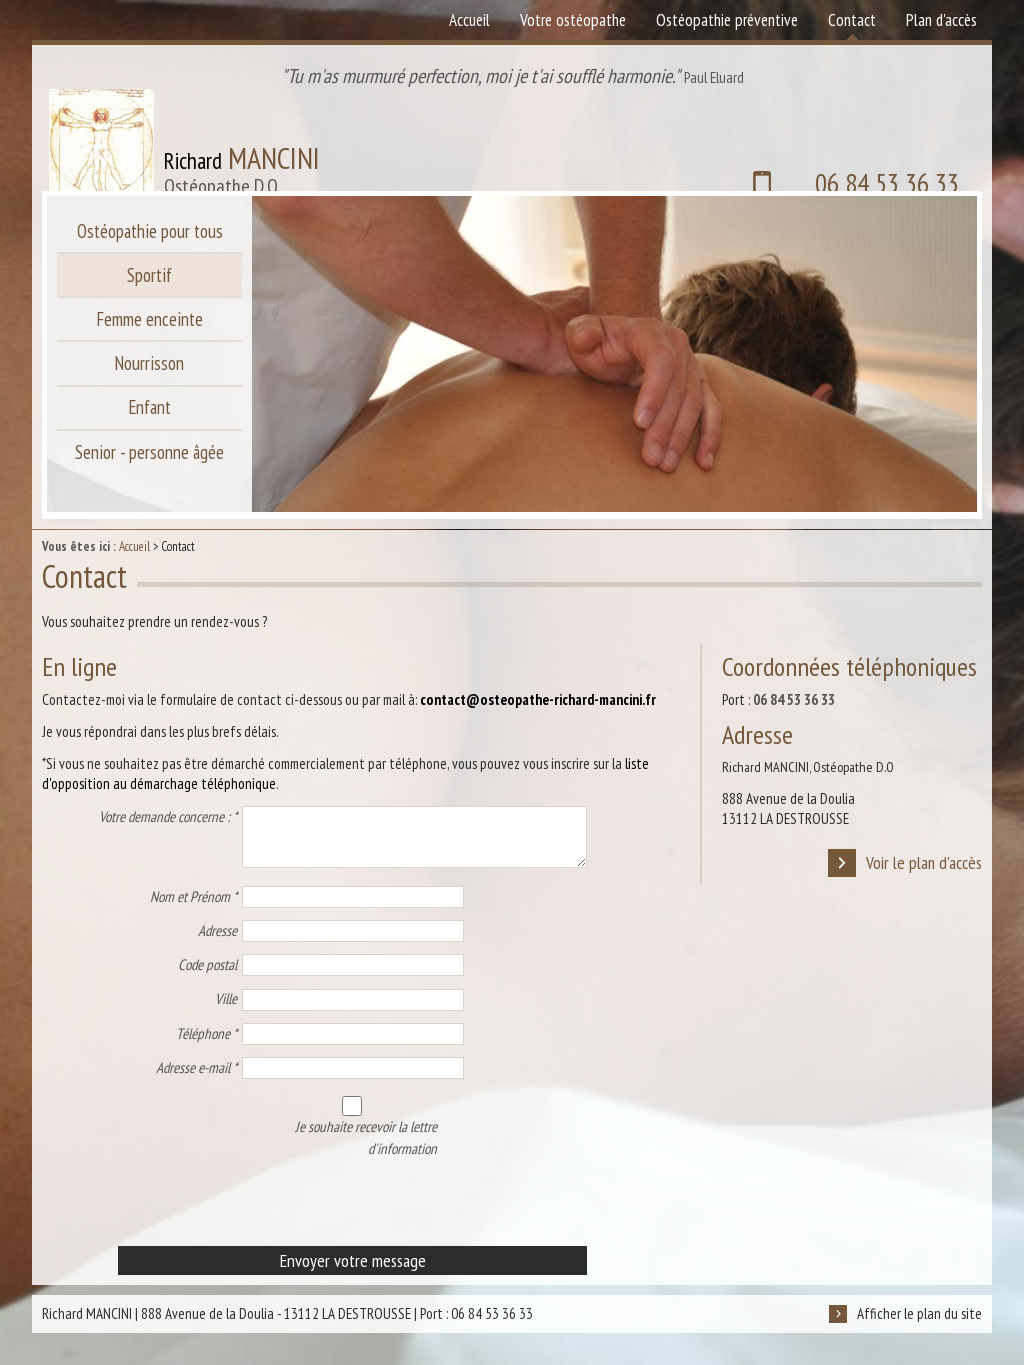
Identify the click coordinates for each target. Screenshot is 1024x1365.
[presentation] (194, 1219)
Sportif (150, 281)
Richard (237, 144)
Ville (226, 1010)
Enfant (149, 425)
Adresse (217, 942)
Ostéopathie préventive (727, 20)
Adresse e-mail (196, 1079)
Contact (852, 20)
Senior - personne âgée (150, 473)
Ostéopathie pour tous (150, 233)
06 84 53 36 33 (828, 144)
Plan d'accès (941, 20)
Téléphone (206, 1045)
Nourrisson (149, 377)
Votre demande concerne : (168, 816)
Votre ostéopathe (573, 20)
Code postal (207, 976)
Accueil (134, 546)
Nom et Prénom (193, 908)
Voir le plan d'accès (904, 865)
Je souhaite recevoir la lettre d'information (342, 1118)
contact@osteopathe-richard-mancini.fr (538, 699)
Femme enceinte (149, 329)
